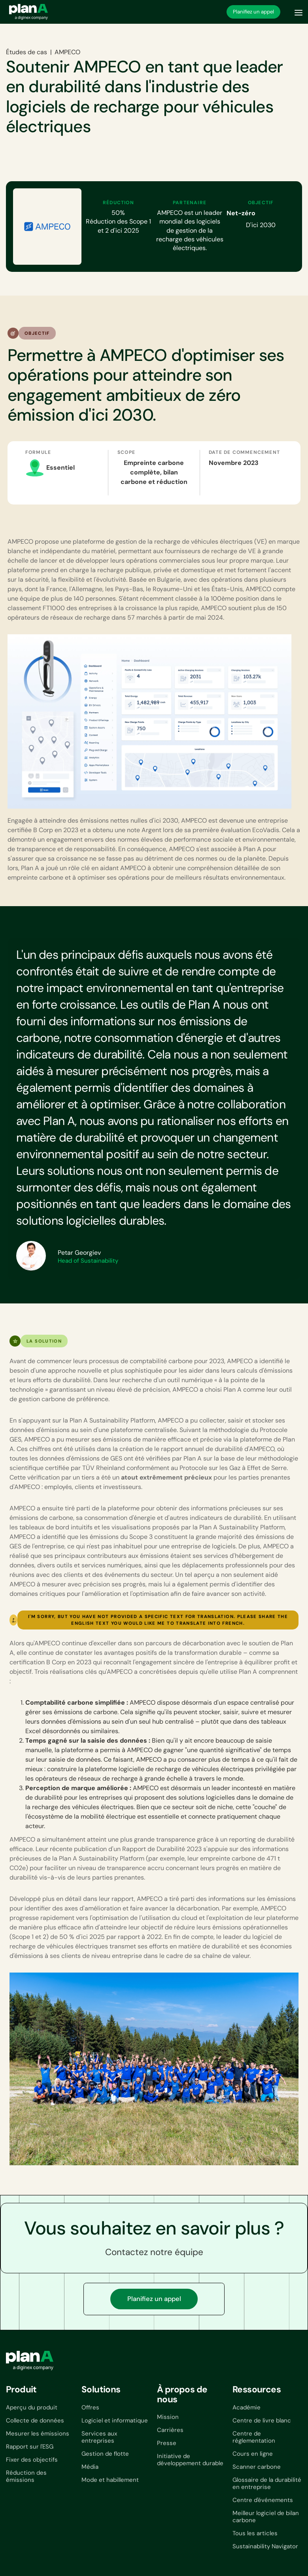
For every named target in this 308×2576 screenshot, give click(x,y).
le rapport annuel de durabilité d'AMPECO (214, 1449)
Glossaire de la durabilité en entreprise (266, 2483)
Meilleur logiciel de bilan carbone (265, 2517)
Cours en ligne (252, 2453)
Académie (246, 2407)
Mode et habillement (110, 2479)
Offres (90, 2407)
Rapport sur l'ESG (29, 2446)
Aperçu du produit (31, 2407)
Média (89, 2466)
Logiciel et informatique (114, 2420)
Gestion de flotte (105, 2453)
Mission (168, 2416)
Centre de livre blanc (261, 2420)
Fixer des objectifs (32, 2459)
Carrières (170, 2430)
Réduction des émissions (26, 2476)
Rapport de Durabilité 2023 (162, 1849)
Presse (166, 2443)
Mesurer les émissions (37, 2433)
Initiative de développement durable (190, 2460)
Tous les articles (255, 2533)
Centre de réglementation (253, 2437)
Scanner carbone (256, 2466)
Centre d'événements (262, 2500)
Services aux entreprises (99, 2437)
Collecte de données (35, 2420)
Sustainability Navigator (265, 2546)
